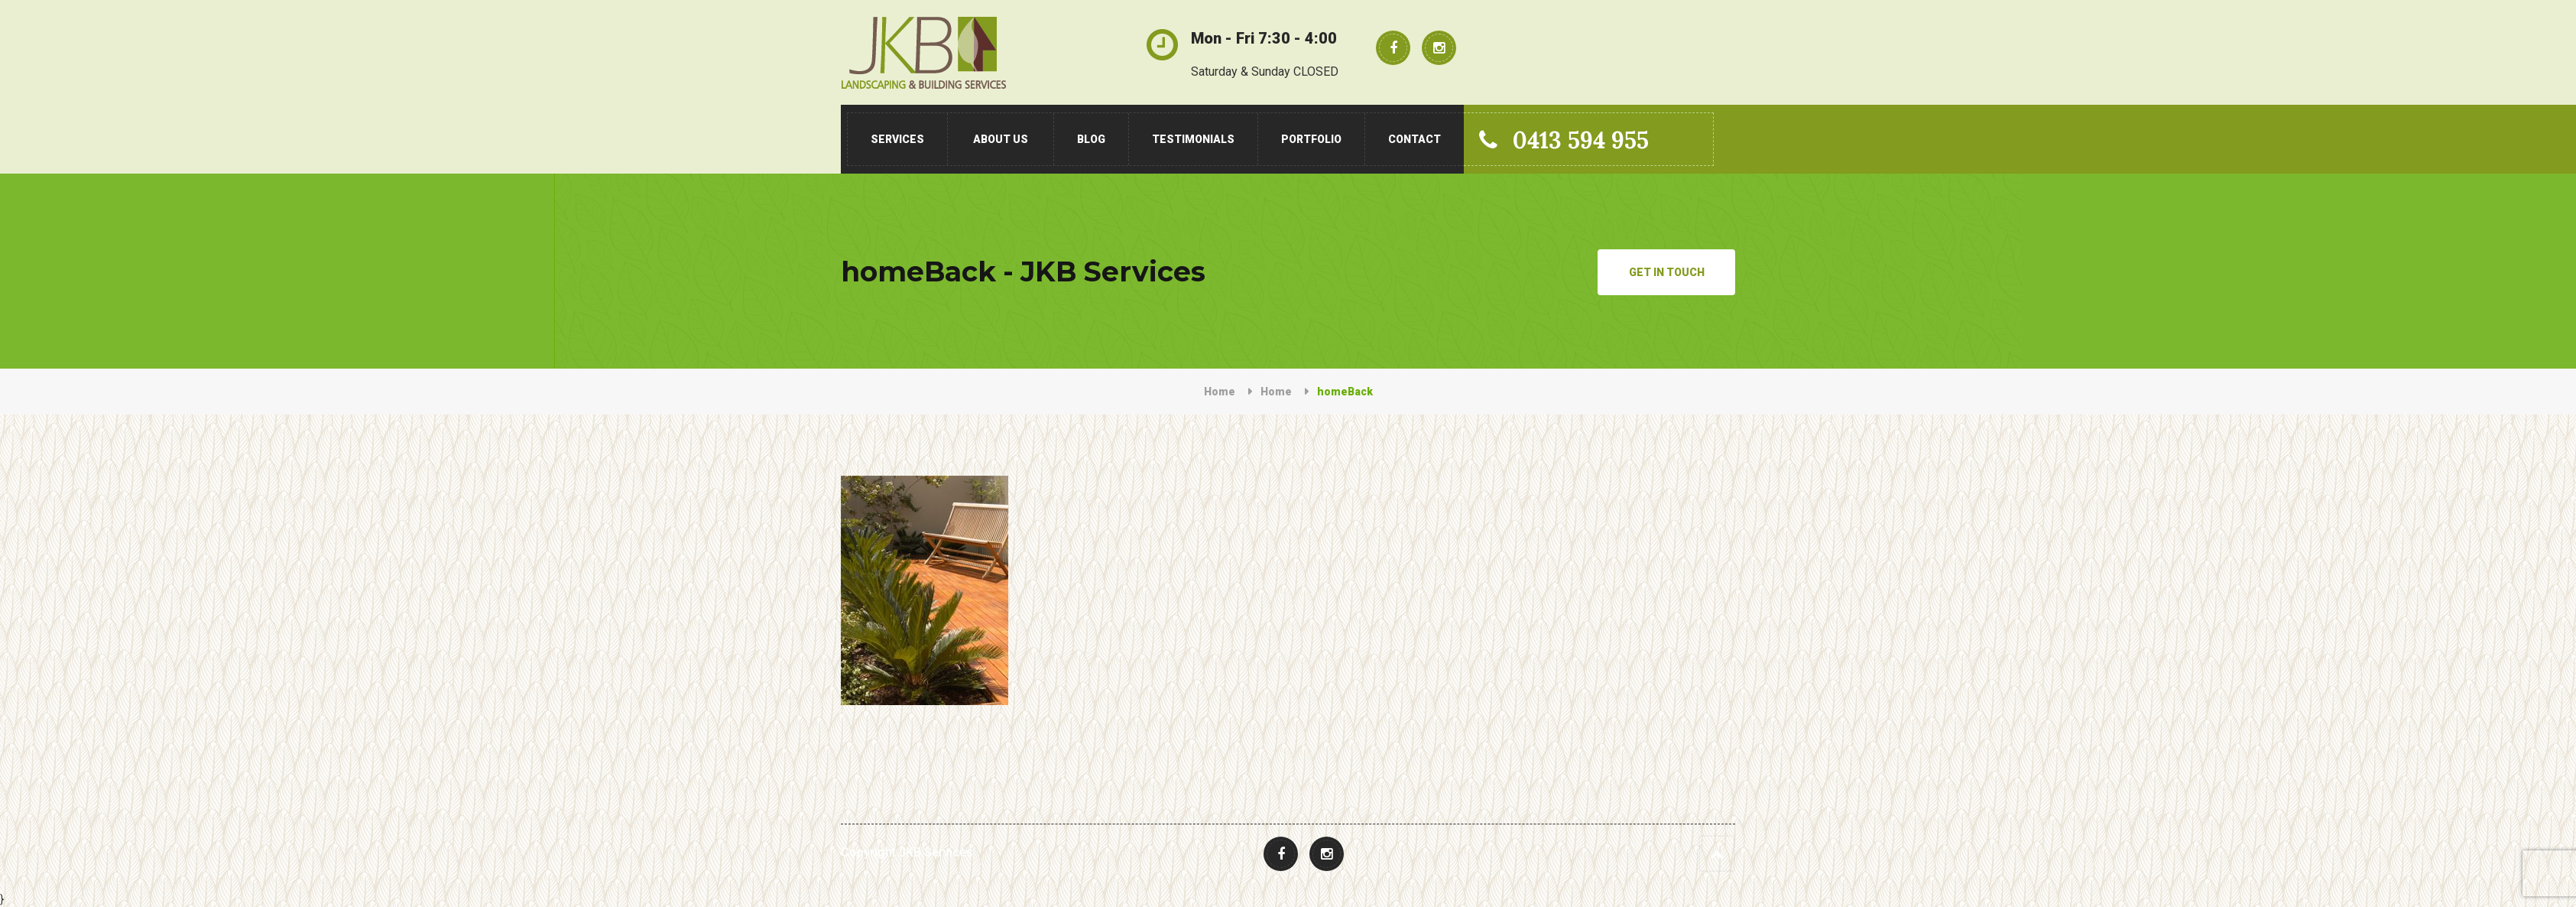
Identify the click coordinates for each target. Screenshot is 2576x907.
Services (897, 139)
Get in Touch (1667, 272)
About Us (1000, 139)
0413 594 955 (1564, 139)
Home (1219, 391)
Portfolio (1311, 139)
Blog (1091, 139)
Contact (1414, 139)
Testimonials (1193, 139)
